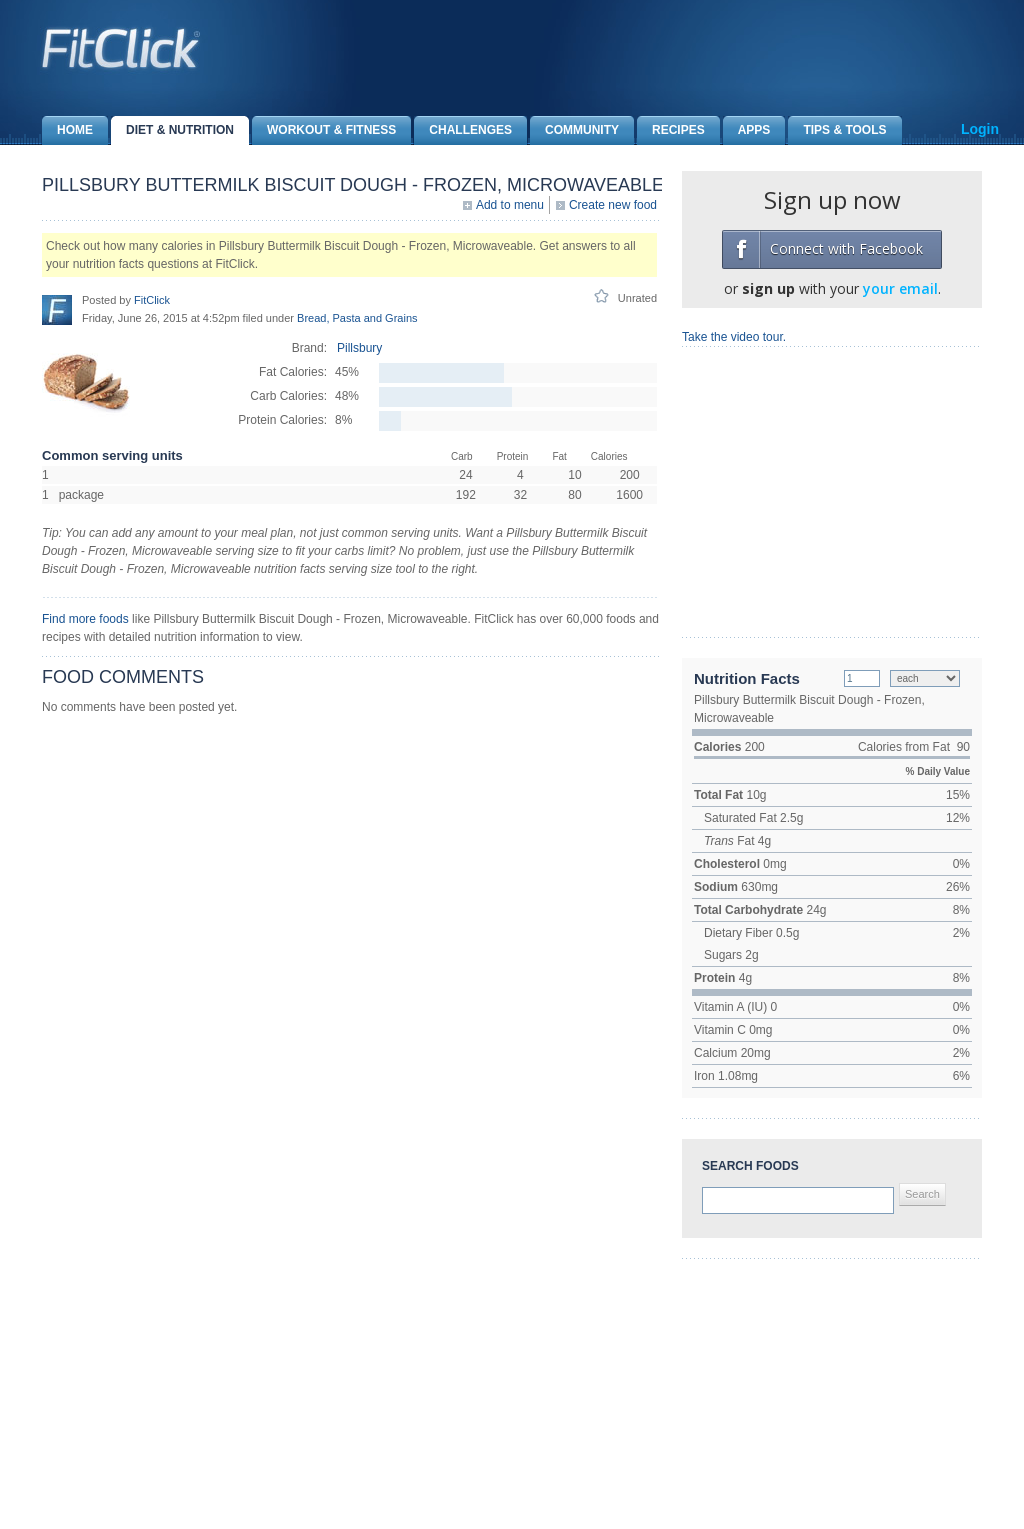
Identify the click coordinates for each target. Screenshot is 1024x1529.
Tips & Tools (837, 130)
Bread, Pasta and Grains (357, 318)
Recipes (671, 130)
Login (980, 129)
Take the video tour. (734, 337)
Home (67, 130)
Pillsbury (359, 348)
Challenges (463, 130)
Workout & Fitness (324, 130)
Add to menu (510, 205)
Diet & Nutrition (172, 130)
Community (574, 130)
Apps (747, 130)
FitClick (152, 300)
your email (900, 288)
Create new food (613, 205)
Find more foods (85, 619)
